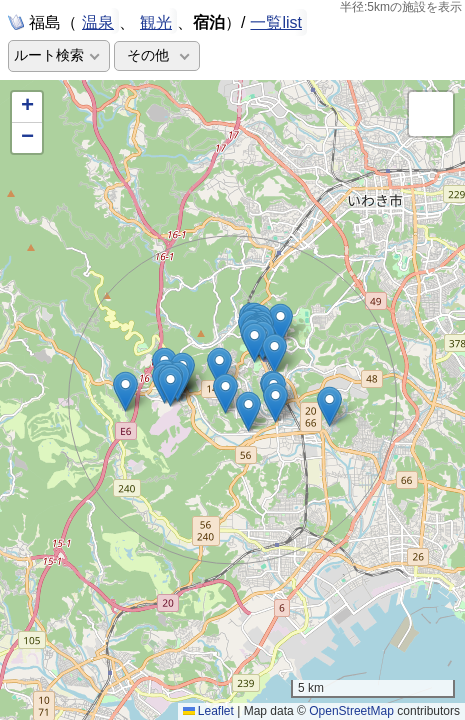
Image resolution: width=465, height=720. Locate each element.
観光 (156, 21)
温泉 (98, 21)
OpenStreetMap (351, 711)
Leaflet (208, 711)
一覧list (276, 22)
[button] (254, 342)
